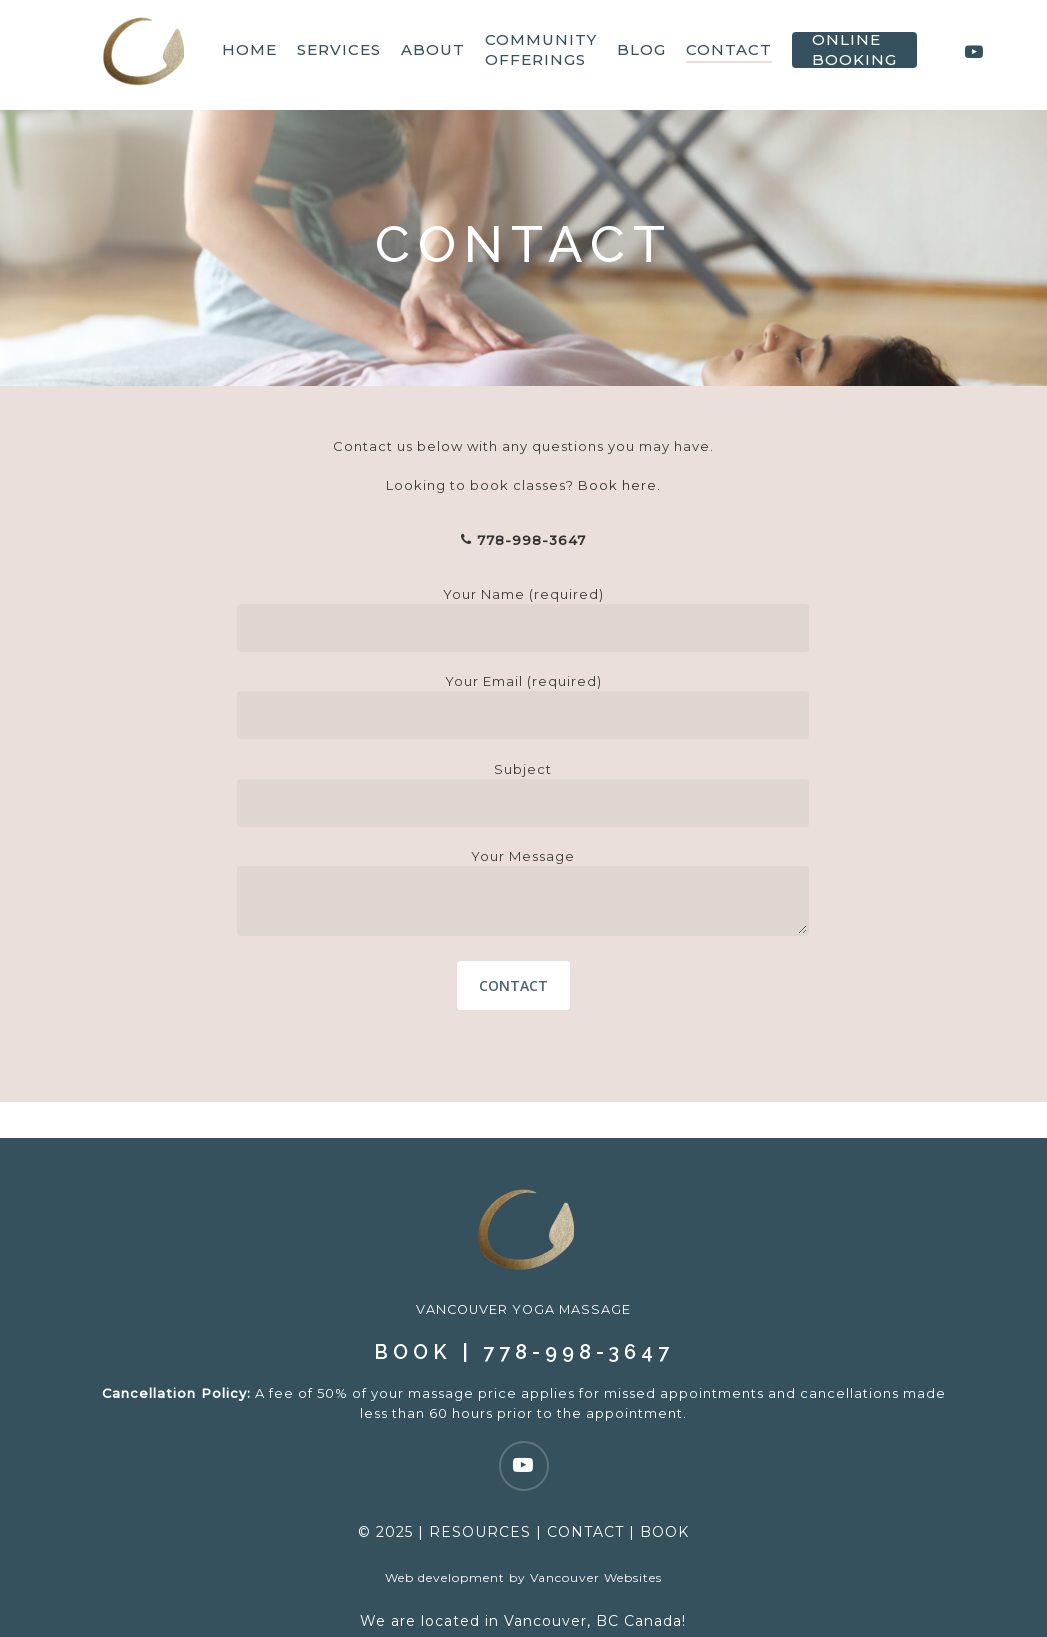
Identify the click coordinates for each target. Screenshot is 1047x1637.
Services (344, 54)
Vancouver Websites (596, 1541)
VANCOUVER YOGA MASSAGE (524, 1273)
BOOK (413, 1316)
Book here (617, 485)
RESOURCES (480, 1496)
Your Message (523, 894)
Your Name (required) (523, 619)
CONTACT (585, 1496)
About (438, 54)
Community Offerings (546, 54)
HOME (254, 54)
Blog (646, 54)
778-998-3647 (523, 540)
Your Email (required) (523, 706)
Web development (445, 1541)
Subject (523, 794)
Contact (734, 54)
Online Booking (859, 54)
